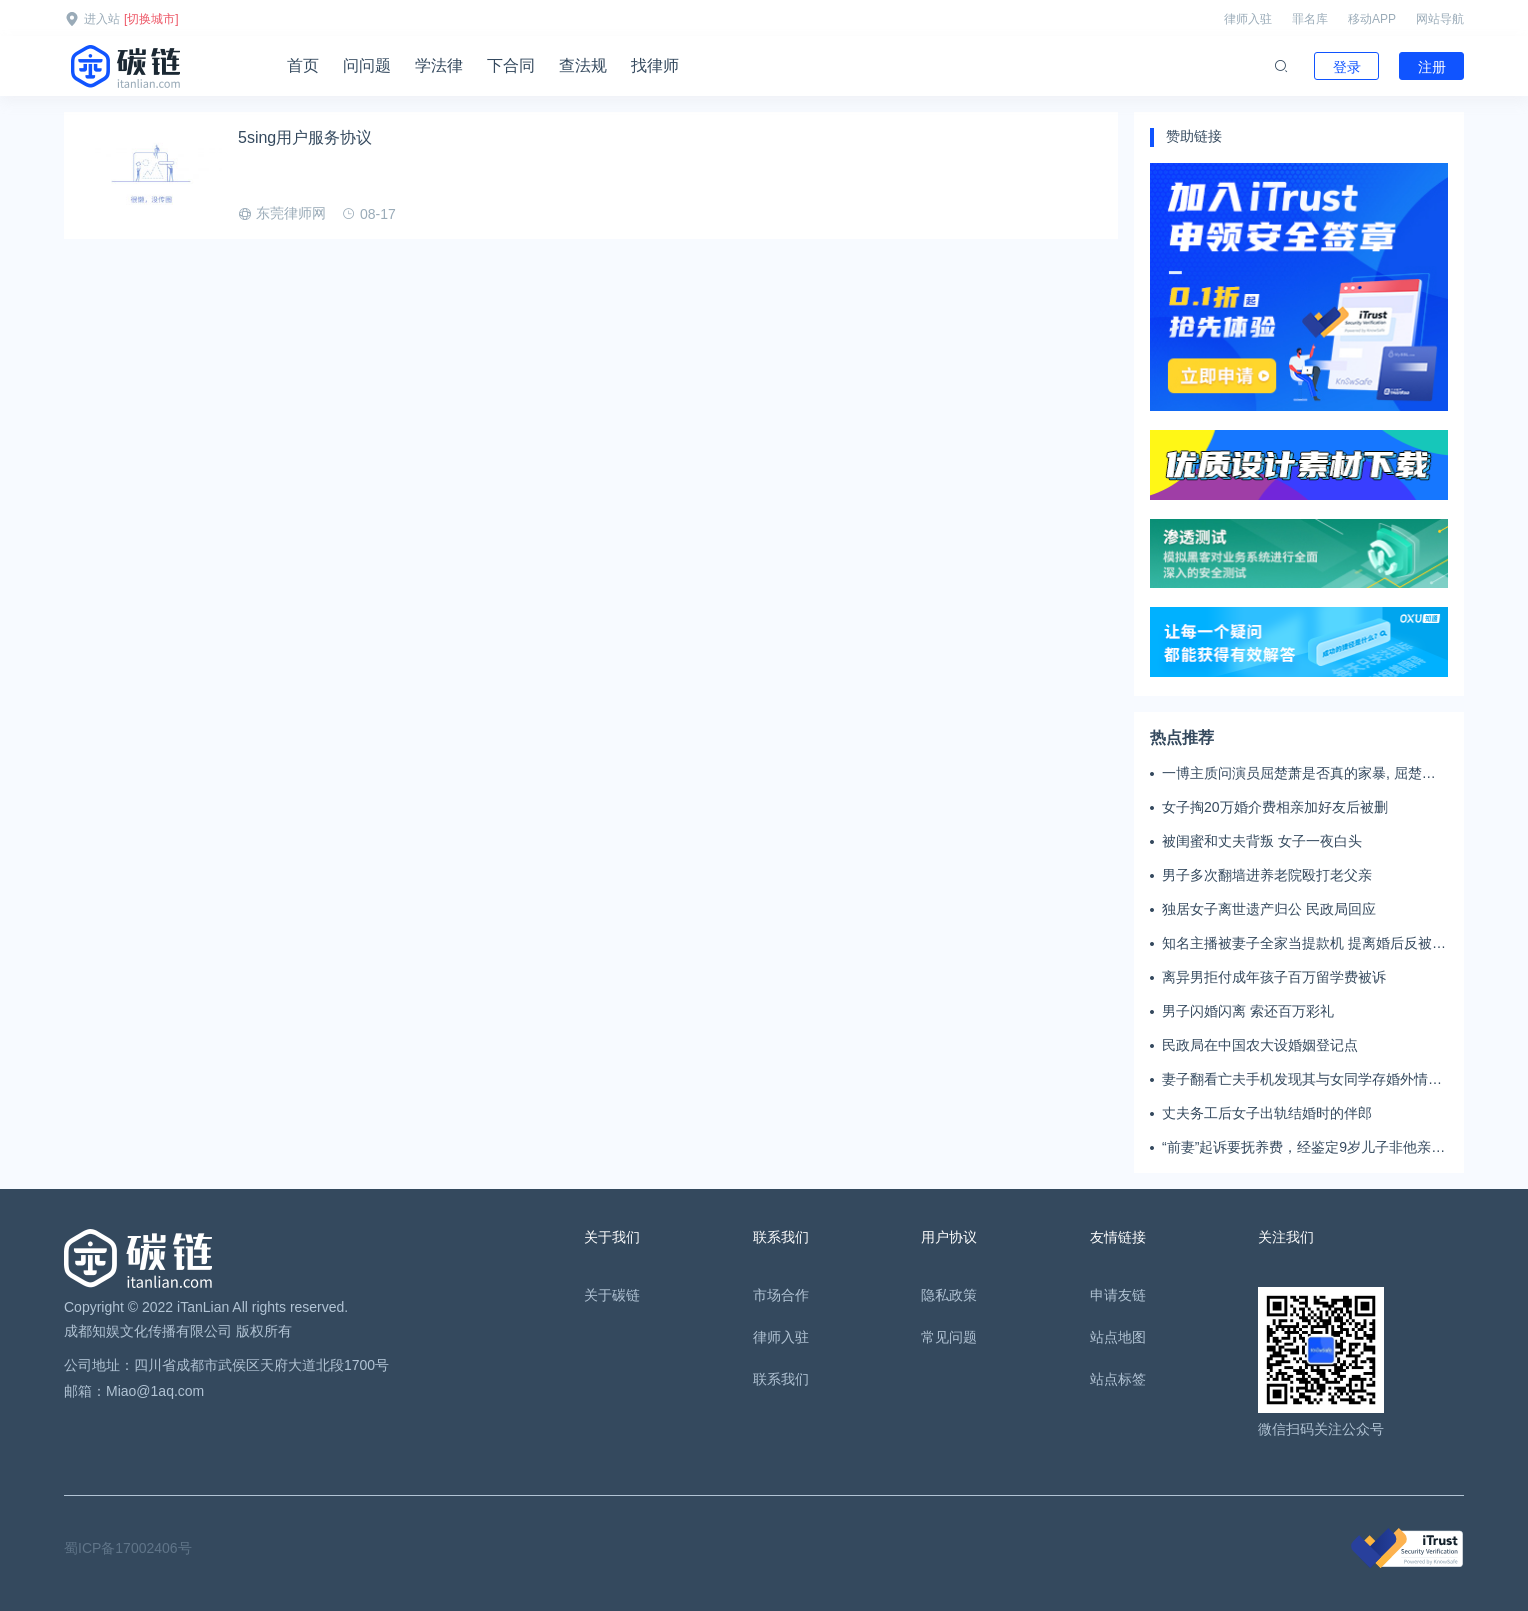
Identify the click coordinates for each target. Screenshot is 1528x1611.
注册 (1432, 67)
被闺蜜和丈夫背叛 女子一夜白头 (1262, 841)
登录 (1347, 67)
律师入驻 (1248, 19)
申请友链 (1118, 1295)
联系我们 (781, 1379)
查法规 (583, 65)
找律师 (655, 65)
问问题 (367, 65)
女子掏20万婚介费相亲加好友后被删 (1275, 807)
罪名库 (1310, 19)
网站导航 (1440, 19)
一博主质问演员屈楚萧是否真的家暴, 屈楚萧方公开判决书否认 (1299, 774)
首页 (303, 65)
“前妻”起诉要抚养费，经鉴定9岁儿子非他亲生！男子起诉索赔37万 (1296, 1148)
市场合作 (781, 1295)
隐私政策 (949, 1295)
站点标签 (1118, 1379)
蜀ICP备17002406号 (128, 1548)
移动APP (1372, 19)
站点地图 (1118, 1337)
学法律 (439, 65)
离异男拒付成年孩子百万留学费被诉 (1274, 977)
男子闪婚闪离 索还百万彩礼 (1248, 1011)
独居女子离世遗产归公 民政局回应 (1269, 909)
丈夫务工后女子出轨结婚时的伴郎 (1267, 1113)
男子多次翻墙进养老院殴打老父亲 (1267, 875)
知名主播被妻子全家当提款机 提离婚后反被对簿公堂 (1304, 944)
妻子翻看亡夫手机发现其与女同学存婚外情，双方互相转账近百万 (1302, 1080)
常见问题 (949, 1337)
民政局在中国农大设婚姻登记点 (1260, 1045)
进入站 (102, 19)
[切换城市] (151, 19)
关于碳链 (612, 1295)
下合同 (511, 65)
